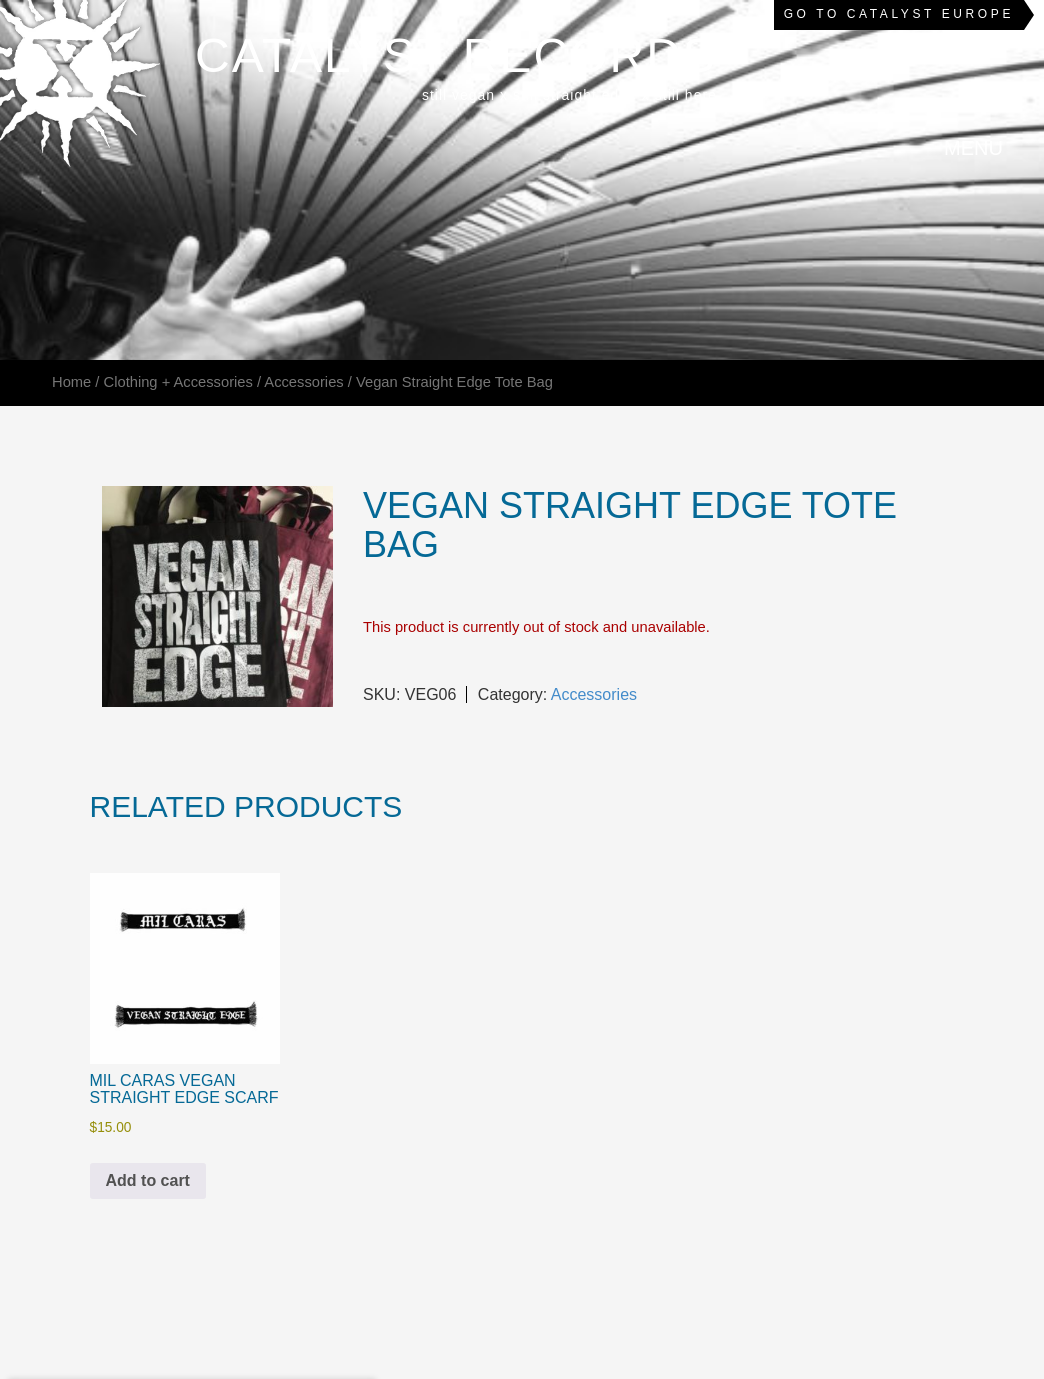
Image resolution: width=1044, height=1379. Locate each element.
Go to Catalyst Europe (899, 14)
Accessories (303, 382)
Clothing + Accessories (178, 382)
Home (71, 382)
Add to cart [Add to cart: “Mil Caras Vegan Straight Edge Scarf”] (148, 1180)
